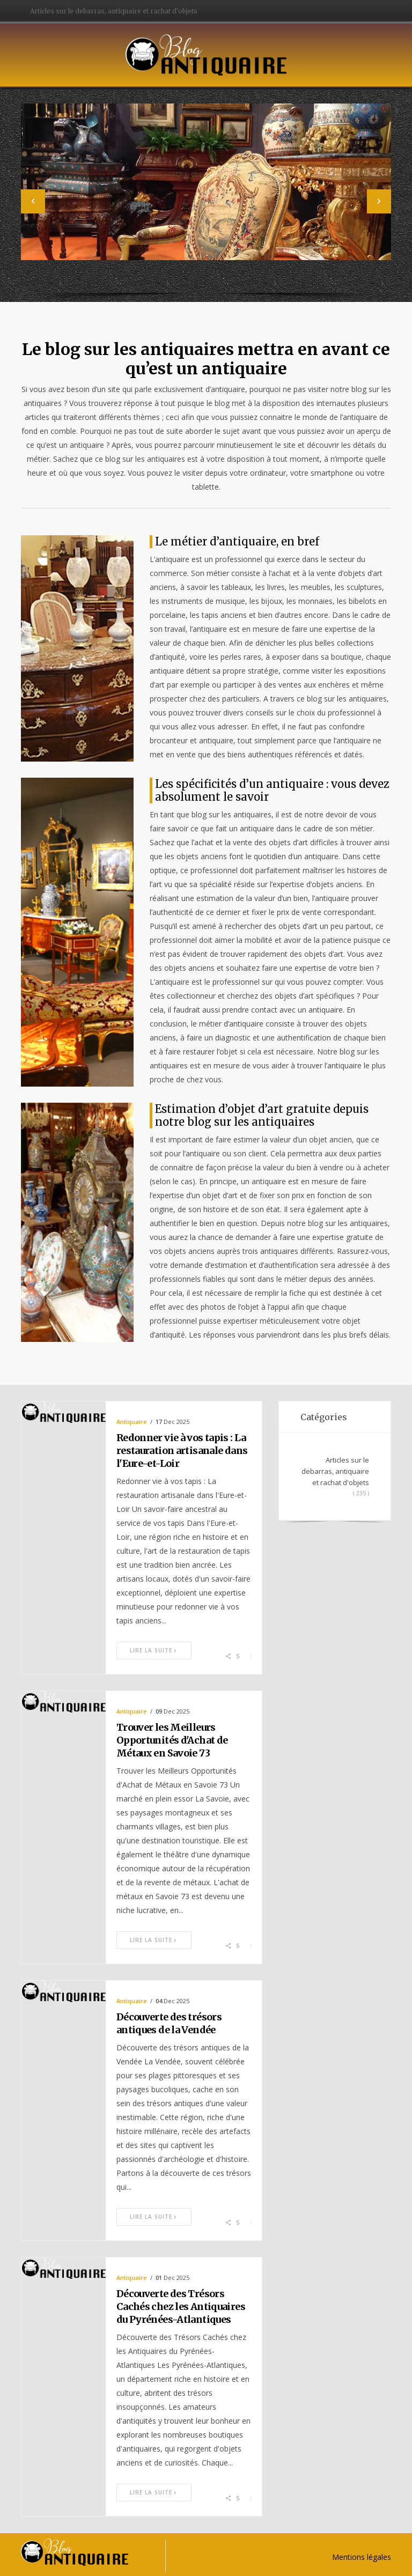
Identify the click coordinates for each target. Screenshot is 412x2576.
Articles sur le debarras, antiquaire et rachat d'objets (113, 11)
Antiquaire (131, 1422)
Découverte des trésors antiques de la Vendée (169, 2023)
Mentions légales (361, 2557)
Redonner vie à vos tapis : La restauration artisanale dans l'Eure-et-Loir (182, 1450)
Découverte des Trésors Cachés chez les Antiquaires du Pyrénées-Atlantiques (180, 2306)
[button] (33, 201)
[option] (206, 197)
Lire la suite (154, 1650)
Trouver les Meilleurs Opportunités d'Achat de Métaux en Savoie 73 (172, 1740)
